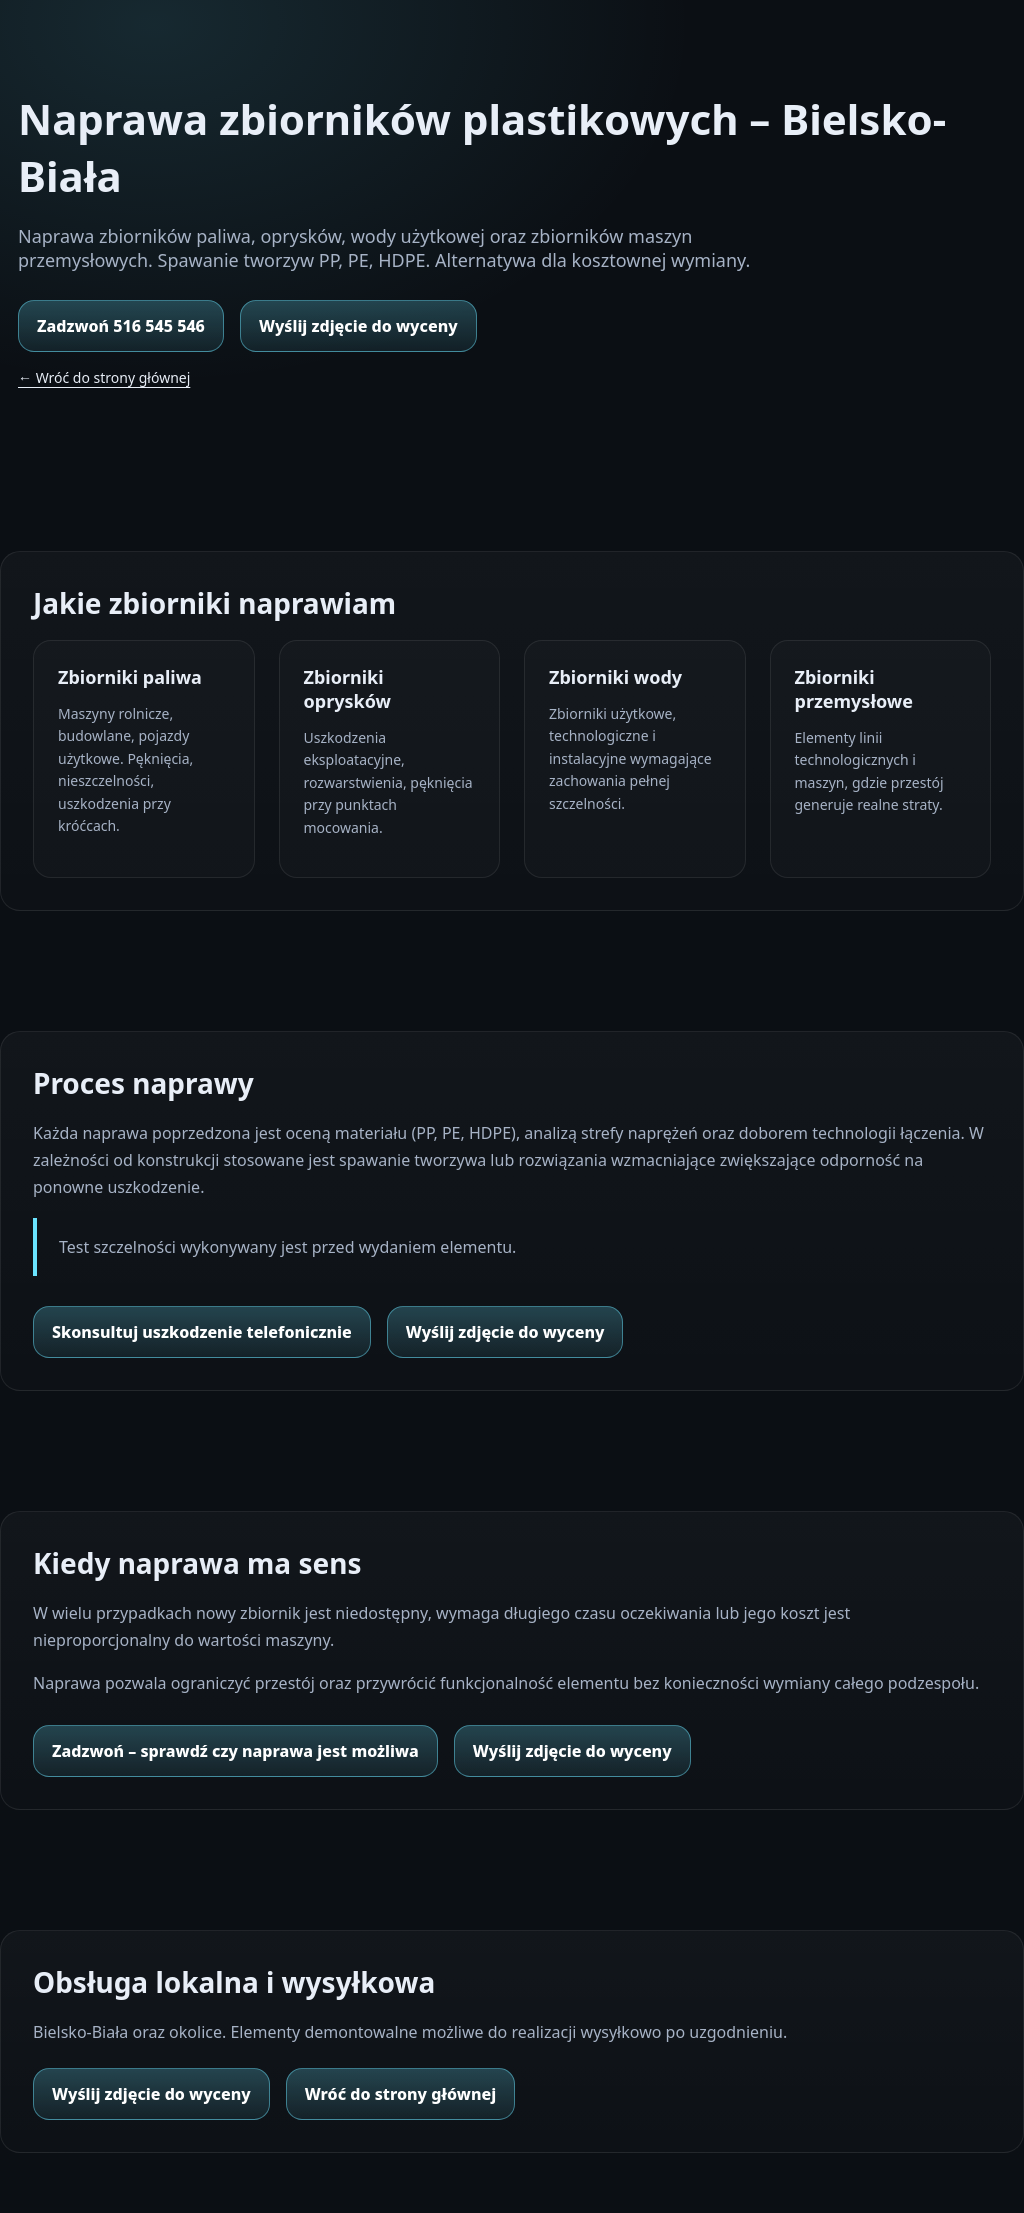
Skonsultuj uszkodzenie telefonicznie (202, 1332)
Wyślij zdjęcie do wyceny (358, 326)
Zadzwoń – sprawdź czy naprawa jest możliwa (235, 1751)
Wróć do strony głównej (400, 2094)
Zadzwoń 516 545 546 (121, 326)
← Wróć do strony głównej (104, 377)
